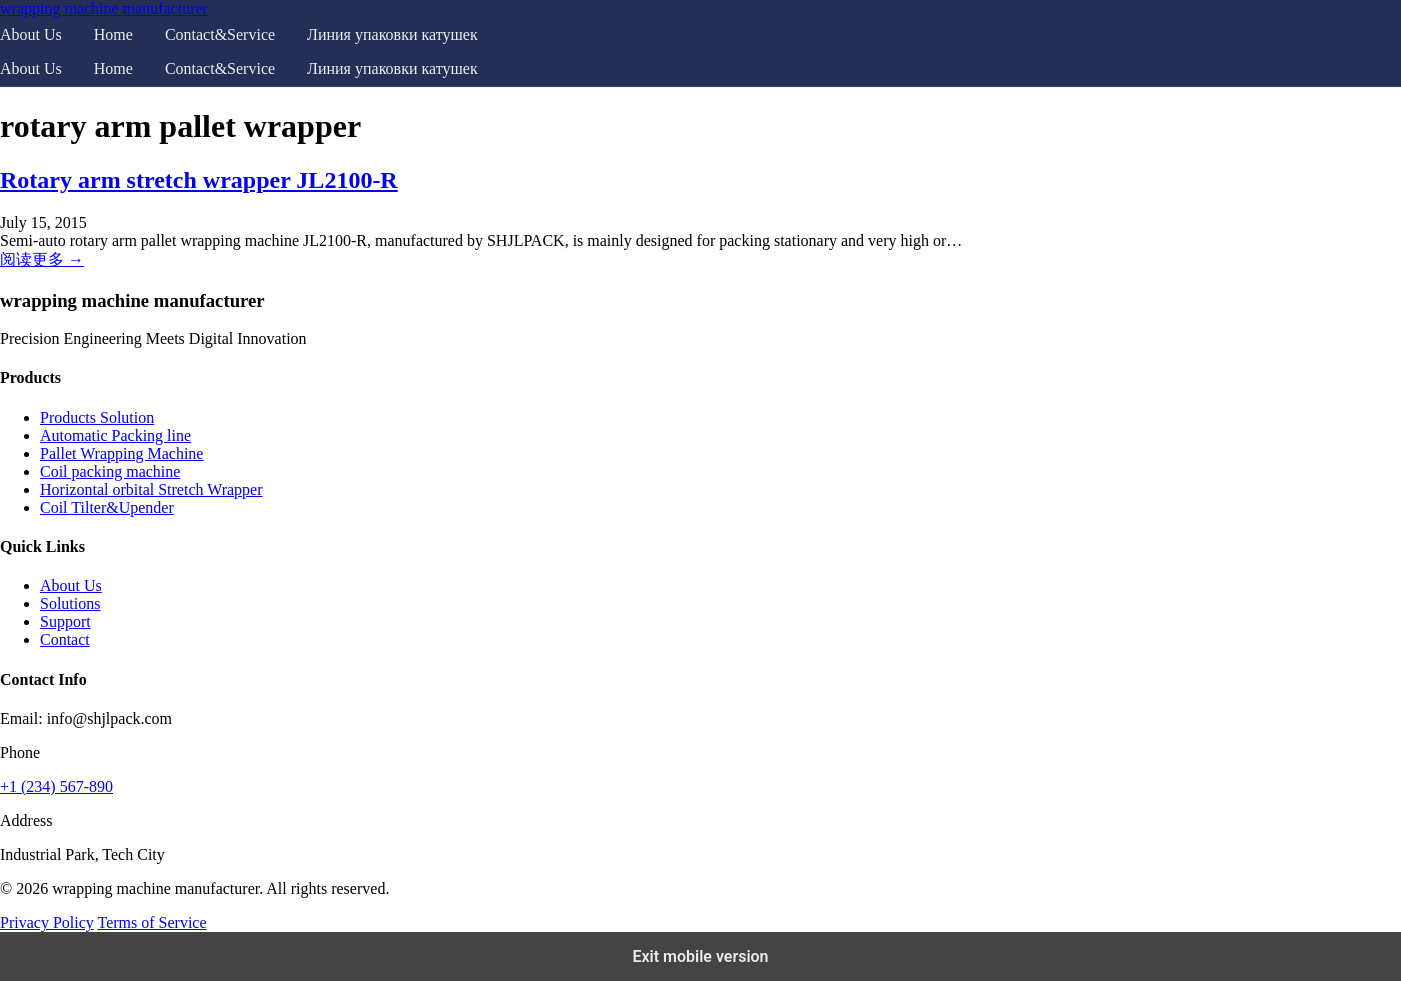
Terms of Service (151, 922)
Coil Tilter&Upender (107, 507)
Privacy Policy (47, 922)
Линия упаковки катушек (392, 34)
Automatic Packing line (115, 435)
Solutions (70, 603)
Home (113, 34)
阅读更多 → (42, 259)
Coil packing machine (110, 471)
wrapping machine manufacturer (104, 8)
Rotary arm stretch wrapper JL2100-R (199, 180)
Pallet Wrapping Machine (121, 453)
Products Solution (97, 417)
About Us (31, 34)
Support (65, 621)
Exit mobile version (700, 956)
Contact (65, 639)
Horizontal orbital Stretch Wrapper (151, 489)
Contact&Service (220, 34)
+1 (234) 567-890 (56, 786)
